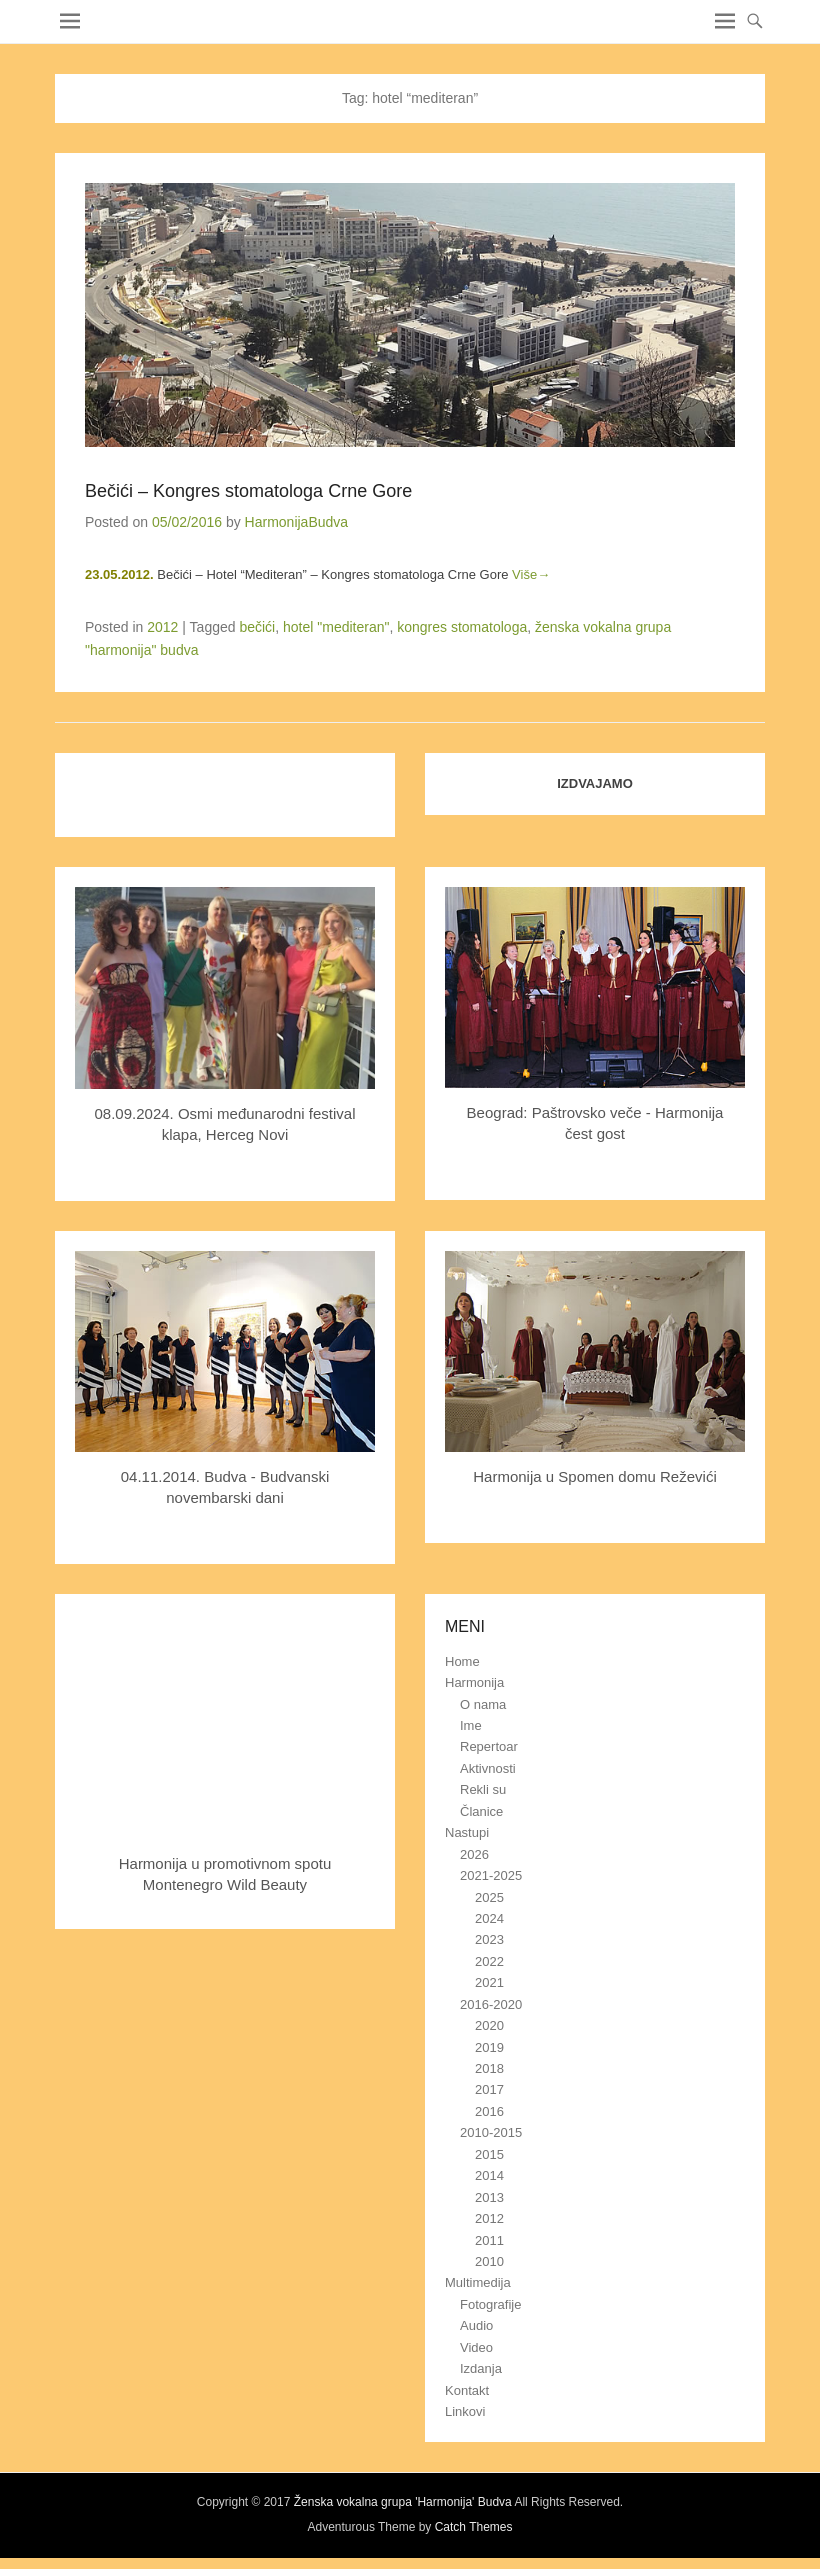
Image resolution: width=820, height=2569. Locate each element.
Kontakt (467, 2390)
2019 (489, 2047)
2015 (489, 2154)
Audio (476, 2325)
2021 (489, 1982)
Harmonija (474, 1682)
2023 (489, 1939)
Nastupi (467, 1832)
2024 (489, 1918)
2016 (489, 2111)
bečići (257, 627)
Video (476, 2347)
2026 (474, 1854)
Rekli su (483, 1789)
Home (462, 1661)
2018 (489, 2068)
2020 (489, 2025)
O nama (483, 1704)
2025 (489, 1897)
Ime (471, 1725)
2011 (489, 2240)
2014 (489, 2175)
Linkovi (465, 2411)
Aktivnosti (488, 1768)
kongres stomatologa (462, 627)
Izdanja (481, 2368)
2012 (162, 627)
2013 (489, 2197)
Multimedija (478, 2282)
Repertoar (489, 1746)
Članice (481, 1811)
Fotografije (490, 2304)
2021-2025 (491, 1875)
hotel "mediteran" (336, 627)
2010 (489, 2261)
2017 (489, 2089)
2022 (489, 1961)
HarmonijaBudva (297, 522)
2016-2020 (491, 2004)
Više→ (531, 574)
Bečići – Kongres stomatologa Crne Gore (248, 491)
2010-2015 (491, 2132)
